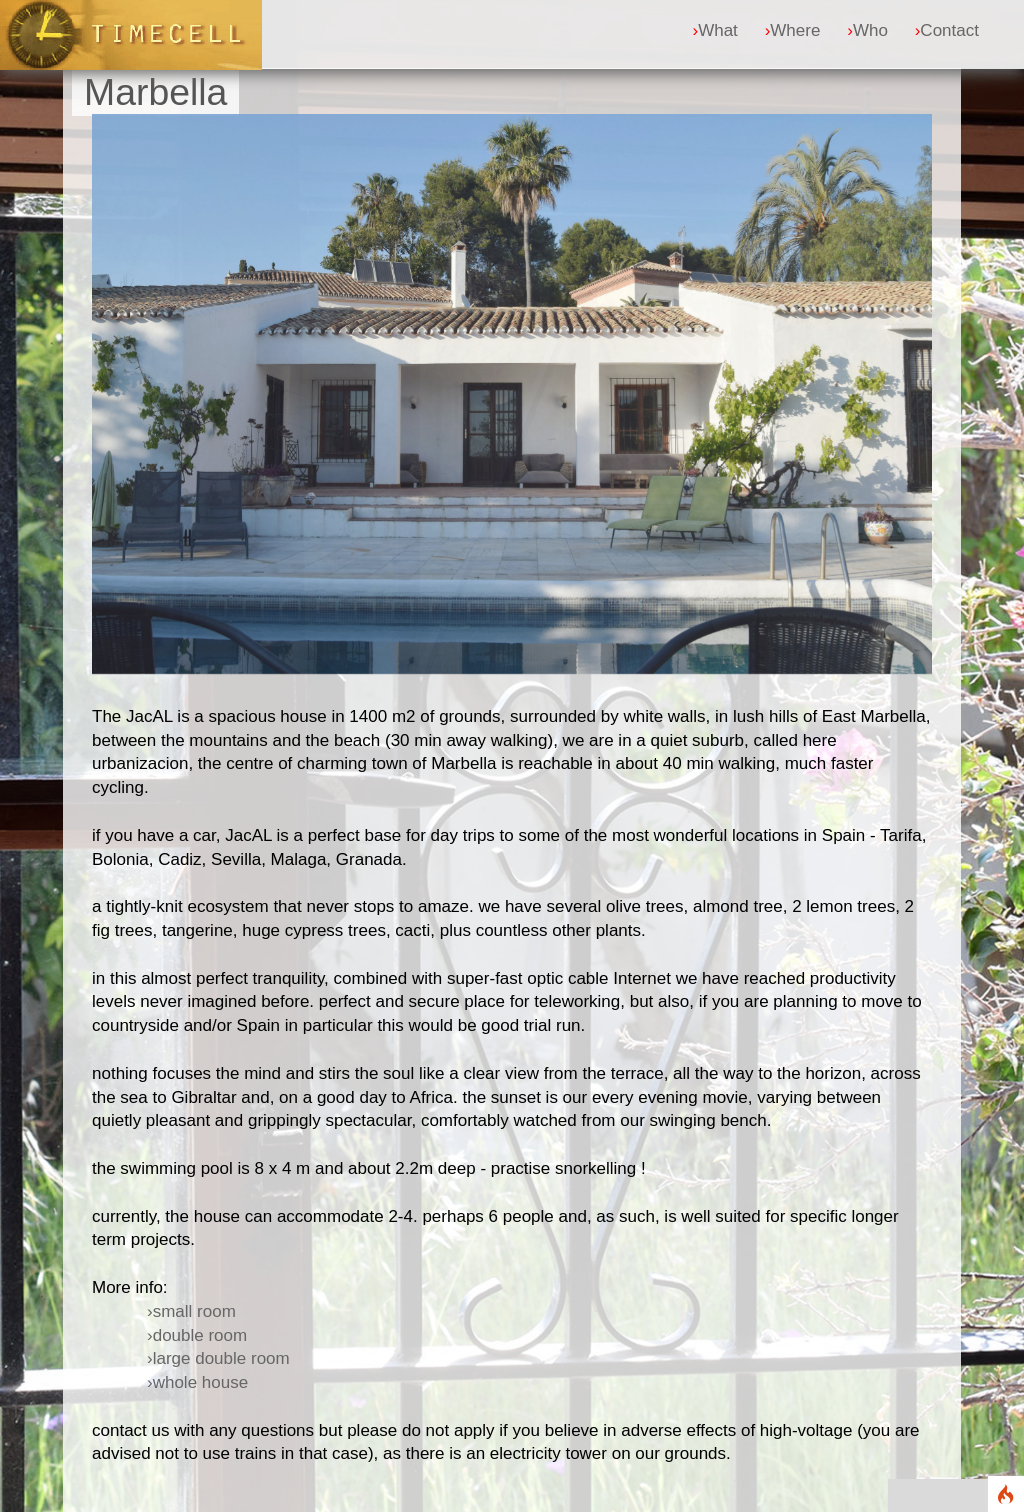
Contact (947, 30)
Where (793, 30)
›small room (191, 1311)
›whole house (197, 1382)
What (714, 30)
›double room (197, 1335)
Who (867, 30)
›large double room (218, 1358)
